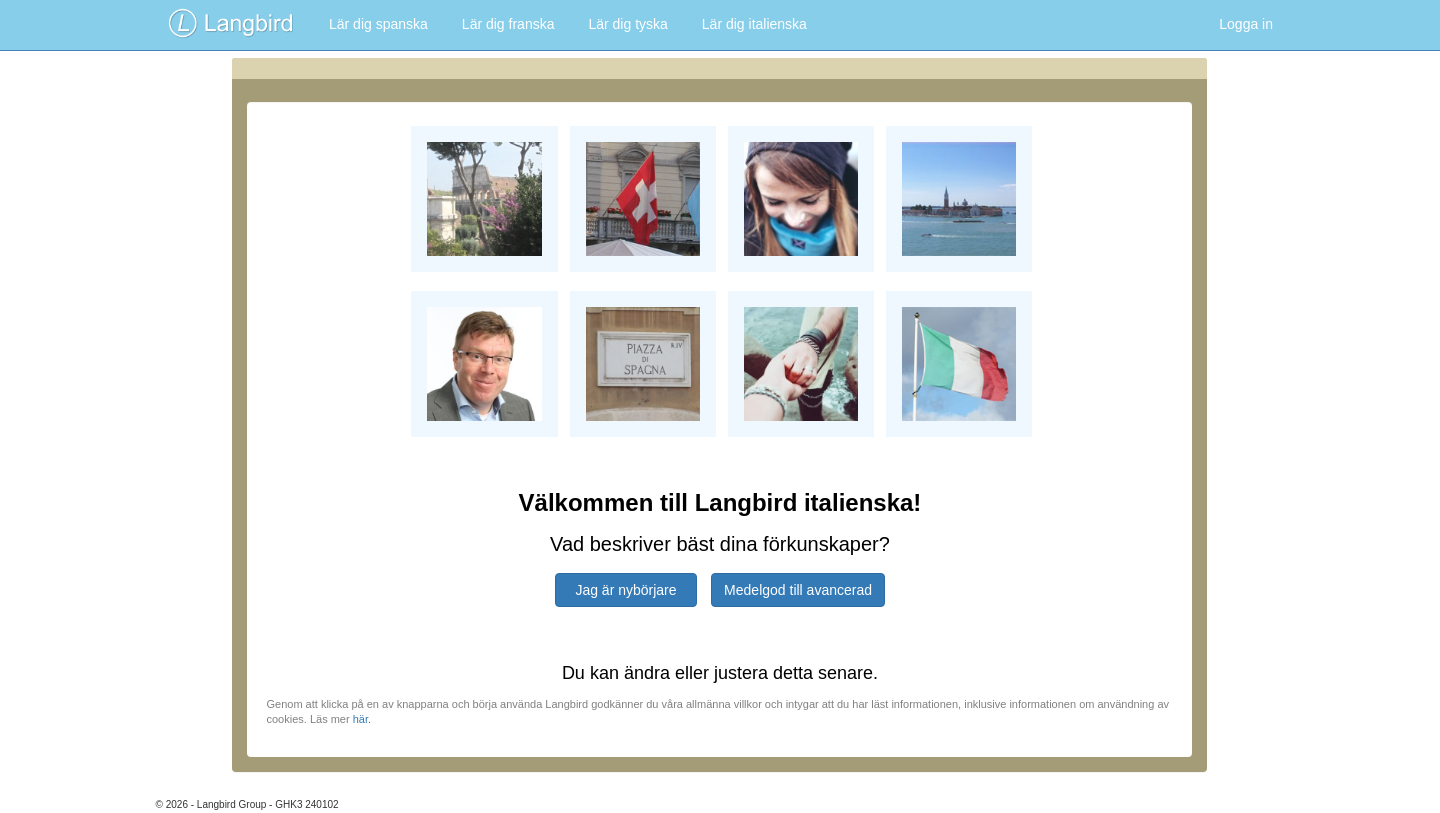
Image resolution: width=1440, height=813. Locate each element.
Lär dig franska (508, 24)
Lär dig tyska (627, 24)
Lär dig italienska (754, 24)
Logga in (1246, 24)
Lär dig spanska (378, 24)
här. (362, 719)
